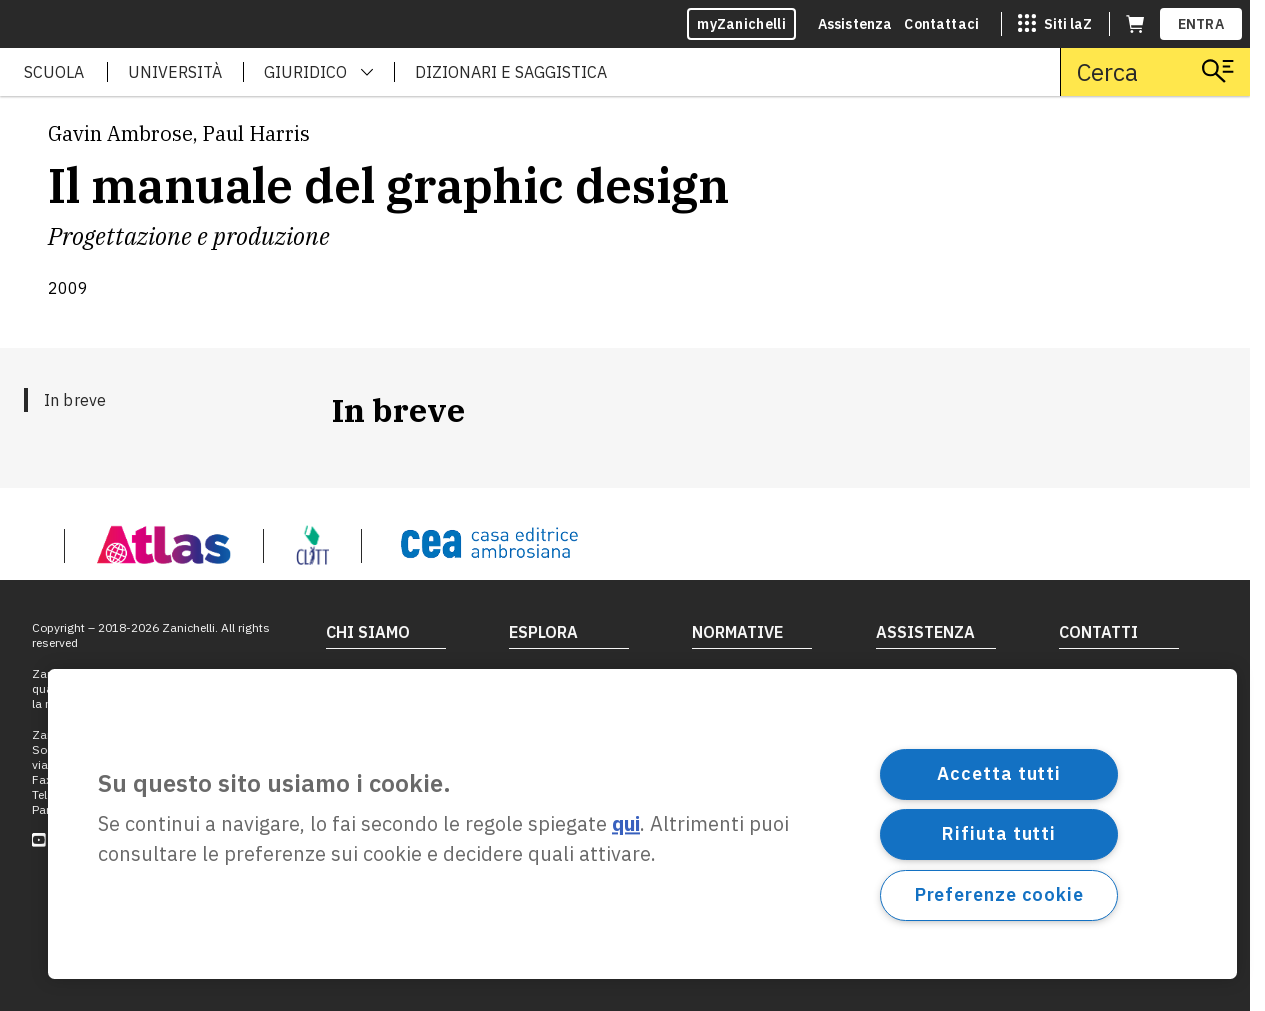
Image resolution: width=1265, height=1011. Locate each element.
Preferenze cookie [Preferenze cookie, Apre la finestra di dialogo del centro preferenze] (999, 894)
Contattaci (941, 24)
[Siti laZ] (1055, 24)
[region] (642, 824)
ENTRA (1201, 24)
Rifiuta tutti (999, 833)
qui (626, 824)
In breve (75, 400)
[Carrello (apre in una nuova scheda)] (1135, 24)
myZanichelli (741, 24)
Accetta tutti (999, 773)
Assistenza (855, 24)
